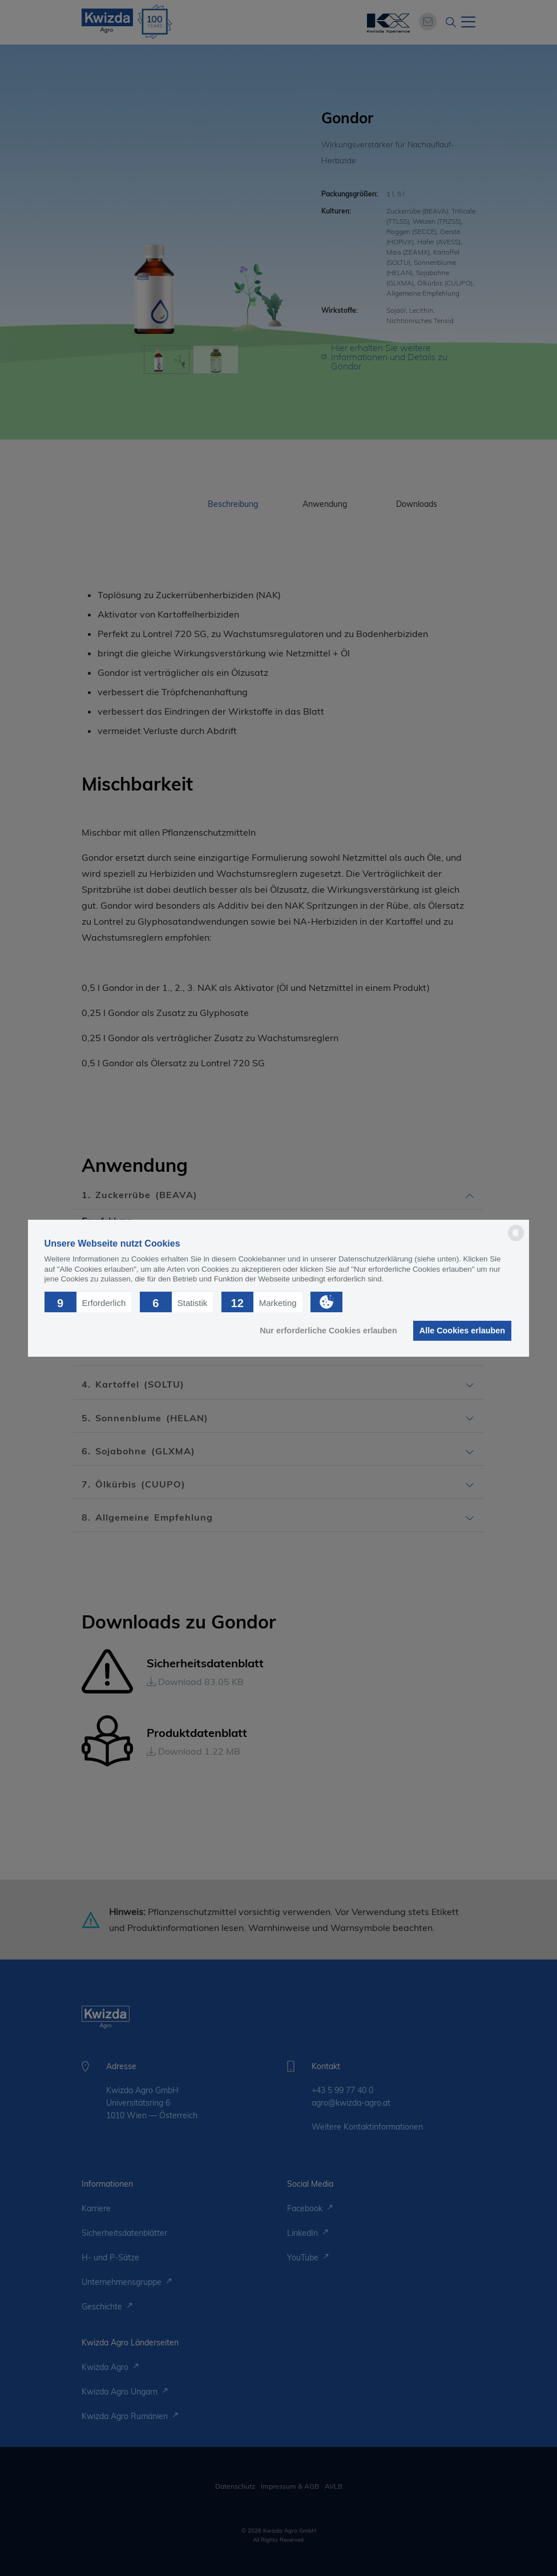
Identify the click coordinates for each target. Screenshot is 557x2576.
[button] (88, 1301)
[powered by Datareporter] (516, 1240)
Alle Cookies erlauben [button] (462, 1330)
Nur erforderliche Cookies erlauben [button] (328, 1330)
